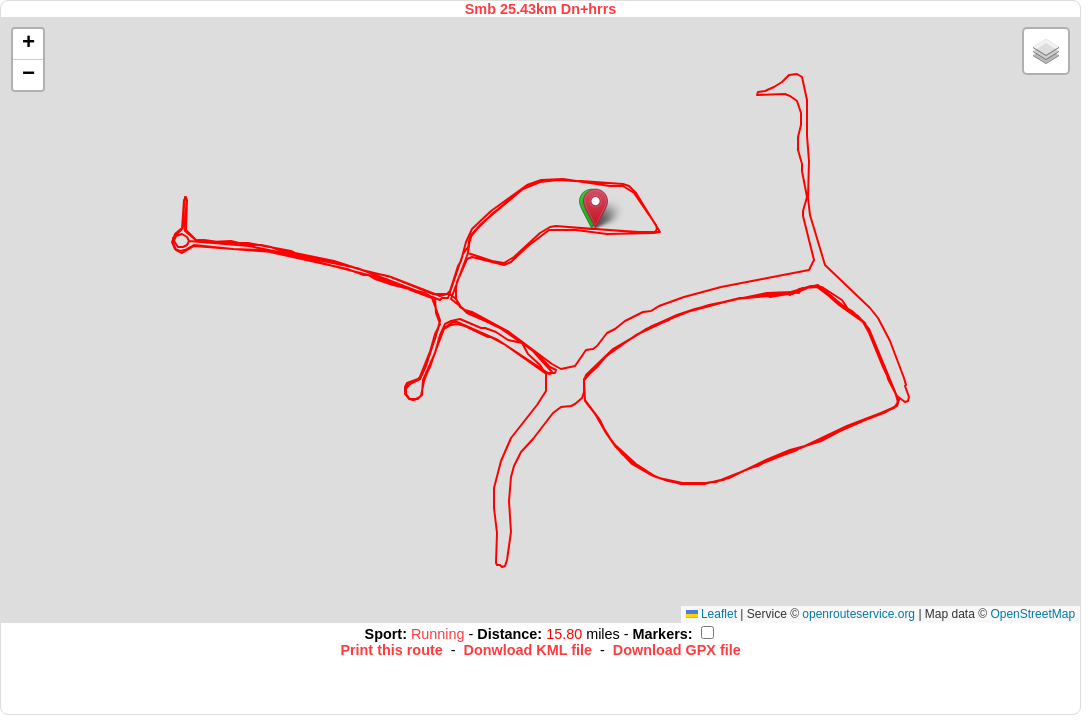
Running (440, 634)
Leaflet (711, 614)
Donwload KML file (528, 650)
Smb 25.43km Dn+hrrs (541, 9)
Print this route (391, 650)
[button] (595, 208)
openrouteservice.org (858, 614)
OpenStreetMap (1032, 614)
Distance (507, 634)
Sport (384, 634)
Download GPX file (677, 650)
